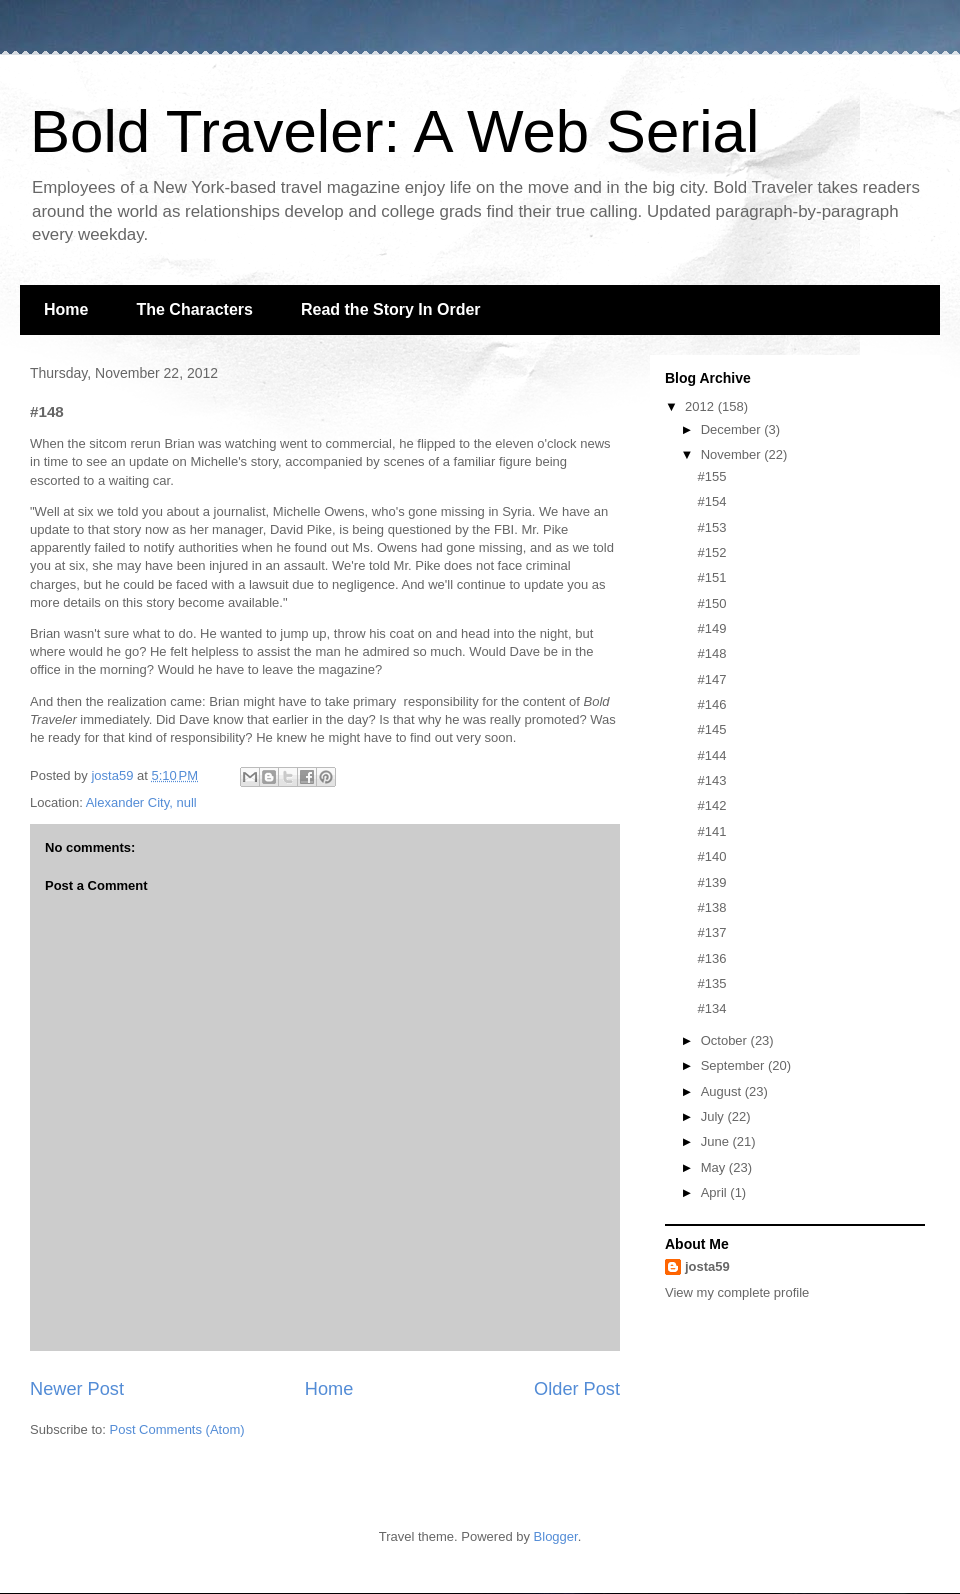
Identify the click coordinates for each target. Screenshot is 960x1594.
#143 (711, 780)
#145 (711, 729)
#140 (711, 856)
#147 (711, 679)
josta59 (707, 1266)
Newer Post (77, 1389)
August (723, 1091)
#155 (711, 476)
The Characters (194, 309)
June (717, 1141)
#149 (711, 628)
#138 (711, 907)
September (734, 1065)
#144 (711, 755)
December (733, 429)
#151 (711, 577)
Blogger (556, 1536)
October (726, 1040)
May (715, 1167)
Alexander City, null (141, 802)
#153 (711, 527)
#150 (711, 603)
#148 (711, 653)
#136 (711, 958)
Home (66, 309)
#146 (711, 704)
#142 (711, 805)
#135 (711, 983)
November (733, 454)
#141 (711, 831)
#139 (711, 882)
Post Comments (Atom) (177, 1429)
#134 (711, 1008)
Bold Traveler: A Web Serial (394, 131)
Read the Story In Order (391, 309)
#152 (711, 552)
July (714, 1116)
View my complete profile (737, 1292)
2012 (701, 406)
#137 (711, 932)
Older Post (577, 1389)
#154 (711, 501)
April (716, 1192)
